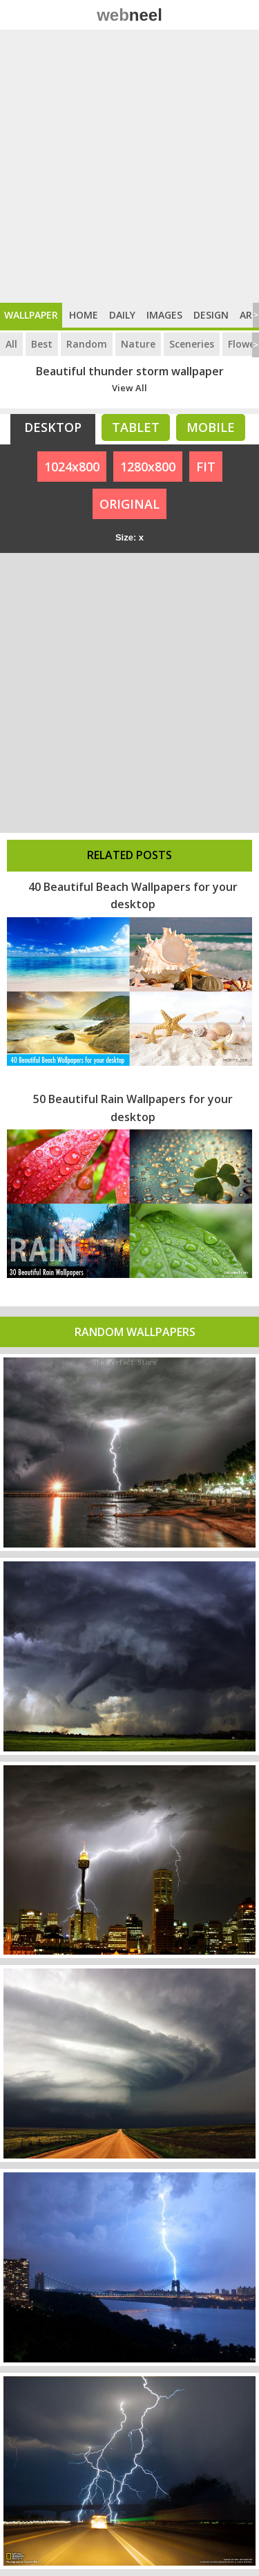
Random (86, 343)
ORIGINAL (129, 504)
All (11, 343)
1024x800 (71, 466)
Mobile (210, 427)
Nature (138, 343)
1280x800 (147, 466)
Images (164, 314)
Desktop (52, 427)
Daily (122, 314)
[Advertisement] (129, 166)
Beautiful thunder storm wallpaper (130, 371)
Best (41, 343)
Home (83, 314)
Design (211, 314)
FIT (205, 466)
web (129, 15)
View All (129, 388)
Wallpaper (31, 314)
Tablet (136, 427)
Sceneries (191, 343)
